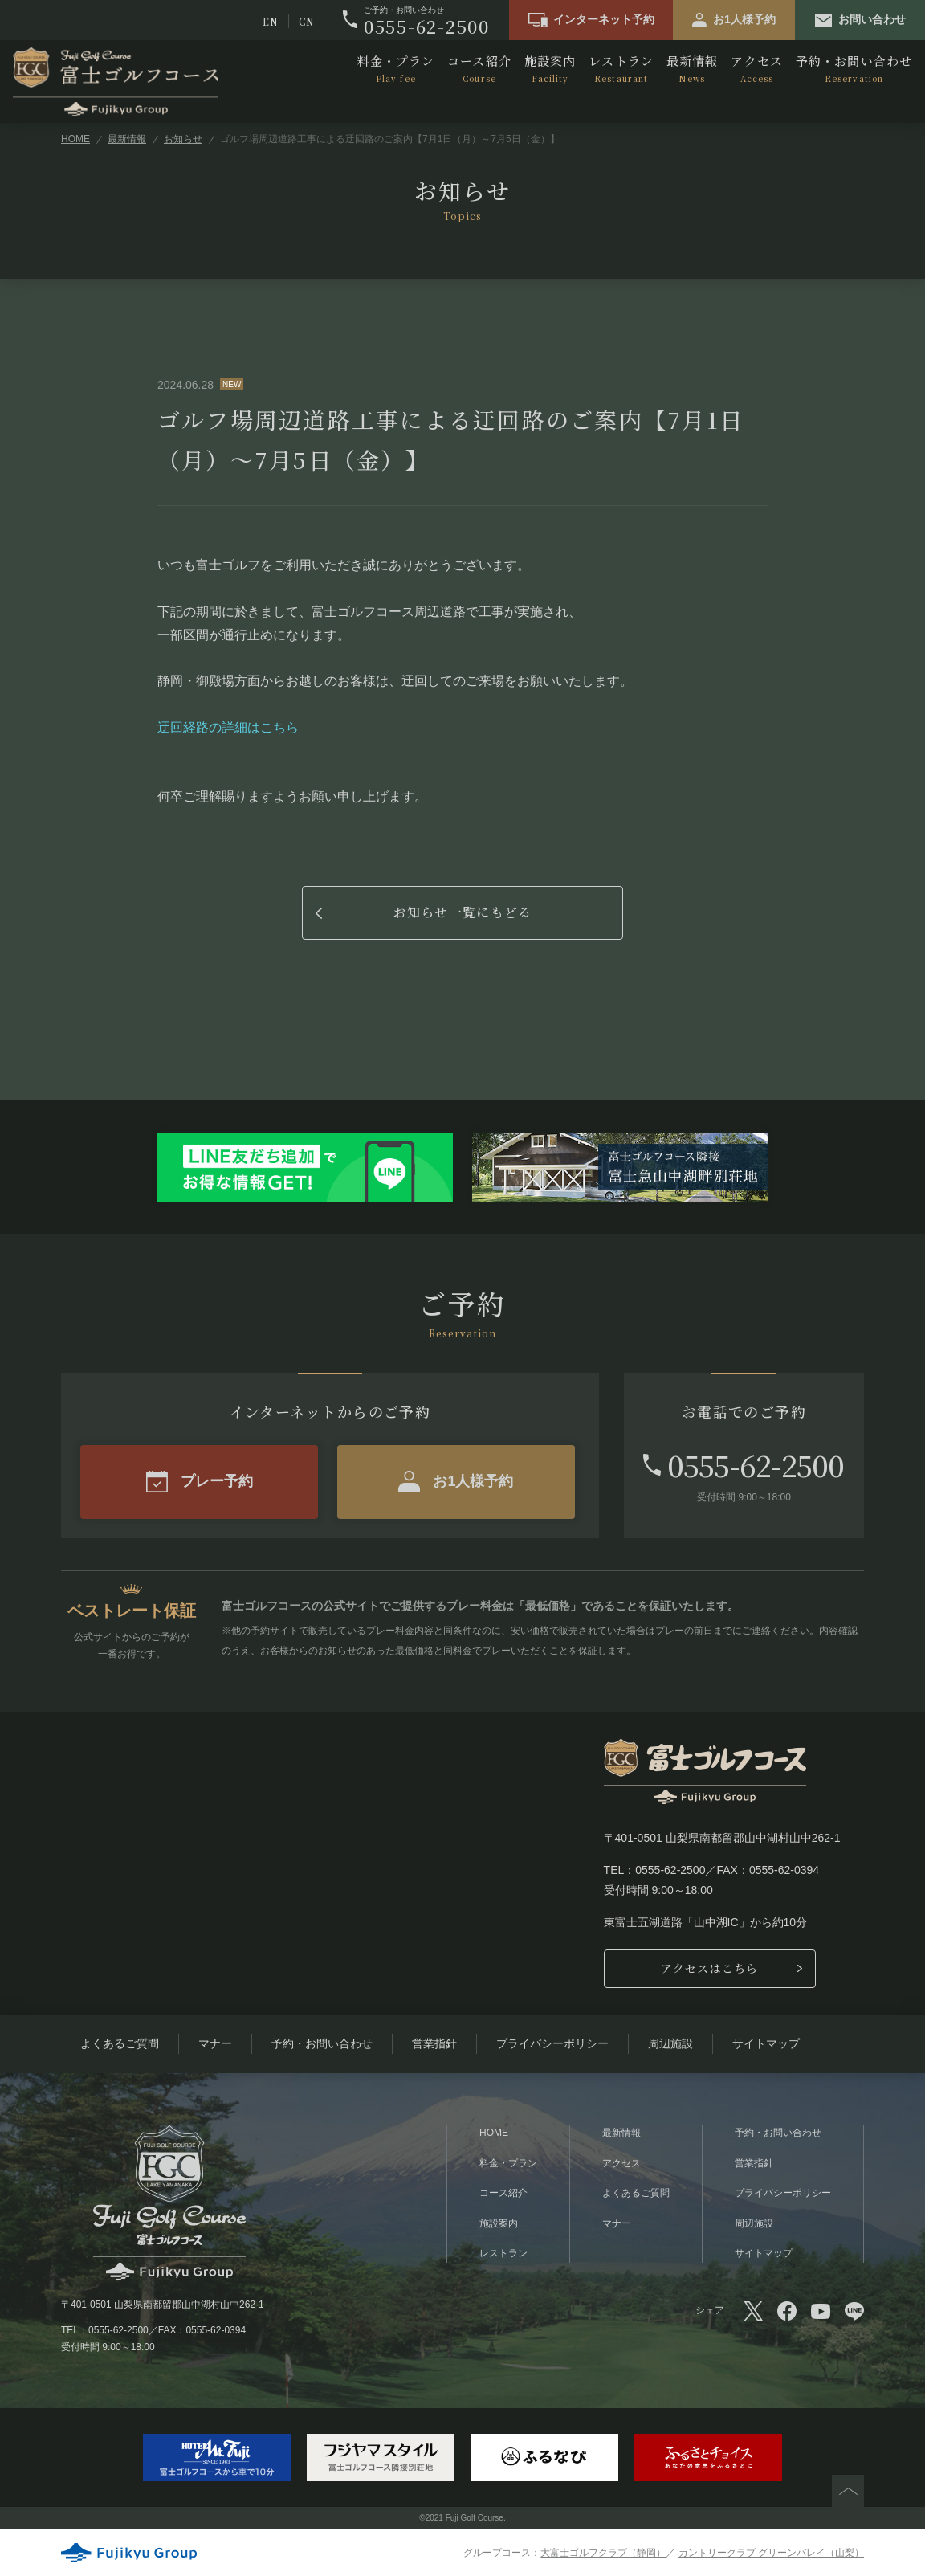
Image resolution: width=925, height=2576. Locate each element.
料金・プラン (396, 69)
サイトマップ (766, 2043)
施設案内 (550, 69)
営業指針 (434, 2043)
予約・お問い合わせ (854, 69)
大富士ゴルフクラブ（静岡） (603, 2552)
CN (307, 21)
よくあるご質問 (119, 2043)
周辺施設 (670, 2043)
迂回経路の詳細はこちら (228, 727)
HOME (75, 139)
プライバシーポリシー (552, 2043)
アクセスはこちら (709, 1968)
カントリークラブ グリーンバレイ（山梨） (771, 2552)
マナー (215, 2043)
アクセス (756, 69)
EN (271, 21)
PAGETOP (848, 2491)
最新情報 (692, 69)
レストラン (621, 69)
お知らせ (183, 139)
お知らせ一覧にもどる (462, 912)
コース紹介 (479, 69)
